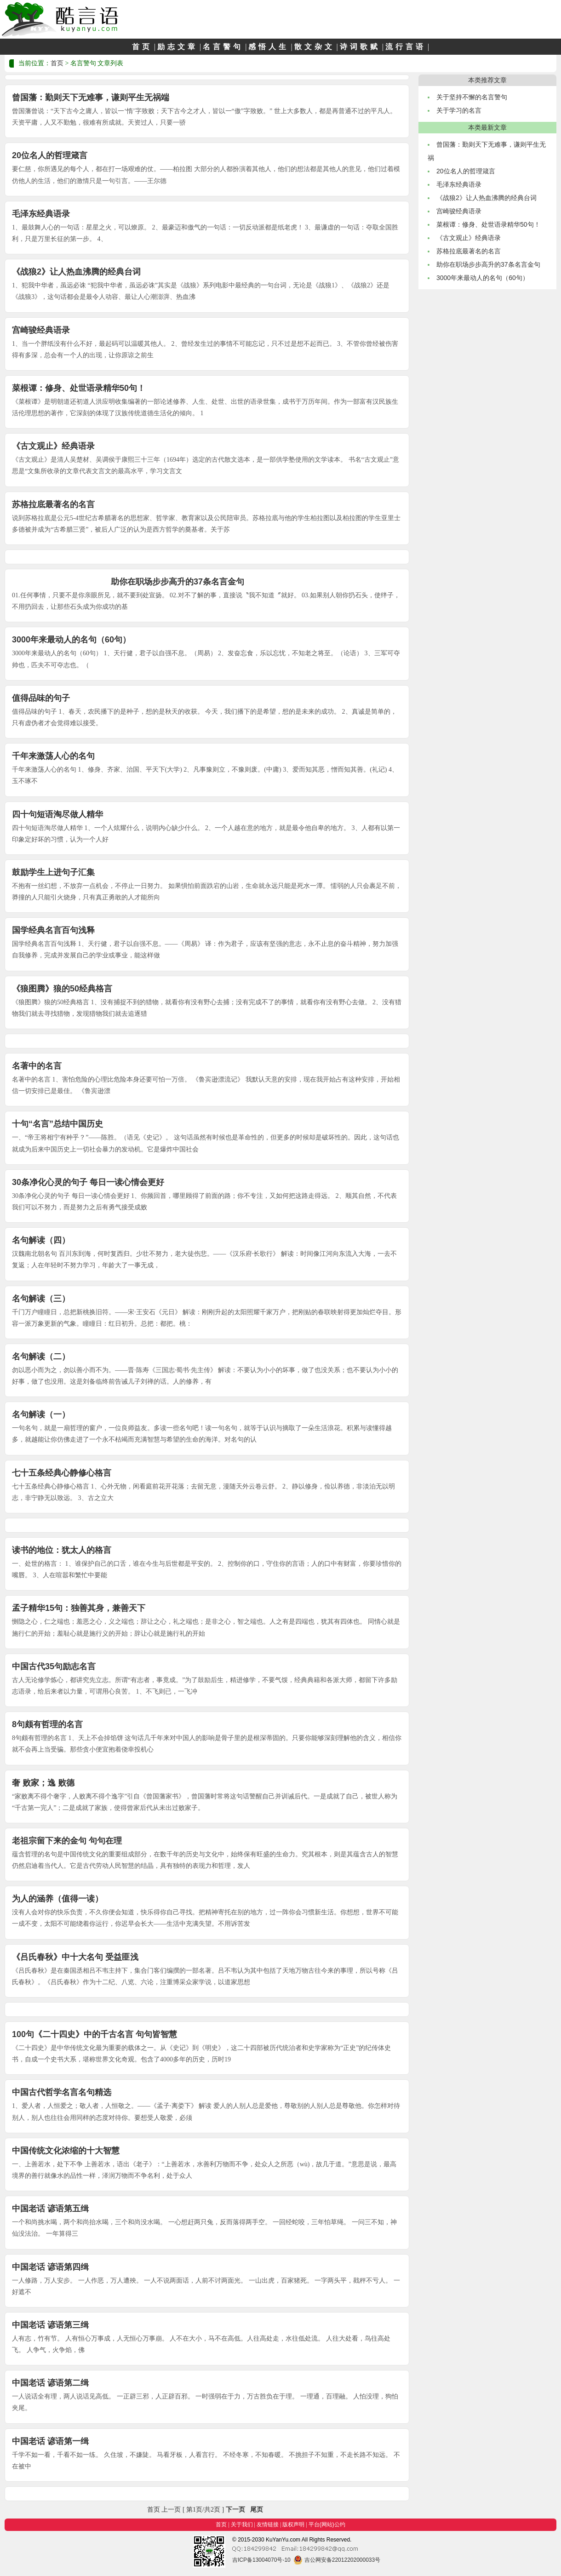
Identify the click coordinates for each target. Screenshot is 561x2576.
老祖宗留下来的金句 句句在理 (67, 1840)
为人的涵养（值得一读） (57, 1898)
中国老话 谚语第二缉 (50, 2382)
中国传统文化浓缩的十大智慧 (66, 2150)
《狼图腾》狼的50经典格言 (62, 988)
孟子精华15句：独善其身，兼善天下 (78, 1608)
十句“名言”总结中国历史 (57, 1123)
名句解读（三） (41, 1298)
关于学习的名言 (458, 110)
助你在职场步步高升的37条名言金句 (177, 581)
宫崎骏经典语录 (41, 330)
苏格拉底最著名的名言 (53, 504)
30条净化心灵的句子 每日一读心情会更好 (88, 1182)
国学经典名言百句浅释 (53, 930)
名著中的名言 (37, 1065)
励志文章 (177, 47)
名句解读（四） (41, 1240)
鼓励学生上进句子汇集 (53, 872)
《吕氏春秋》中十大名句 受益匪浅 (75, 1957)
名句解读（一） (41, 1414)
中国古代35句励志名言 (54, 1666)
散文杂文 (314, 47)
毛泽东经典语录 (41, 213)
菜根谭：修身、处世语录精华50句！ (78, 388)
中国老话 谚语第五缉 (50, 2208)
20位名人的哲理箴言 (49, 155)
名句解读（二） (41, 1356)
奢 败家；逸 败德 (43, 1782)
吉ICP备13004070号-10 (261, 2560)
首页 (142, 47)
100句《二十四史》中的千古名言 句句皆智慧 (94, 2034)
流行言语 (405, 47)
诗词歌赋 (360, 47)
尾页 (256, 2509)
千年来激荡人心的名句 (53, 756)
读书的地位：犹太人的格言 (61, 1550)
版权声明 (293, 2524)
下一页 (235, 2509)
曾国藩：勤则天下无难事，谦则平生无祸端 (90, 97)
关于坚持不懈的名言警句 (471, 97)
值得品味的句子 (41, 698)
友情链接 (268, 2524)
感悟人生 (268, 47)
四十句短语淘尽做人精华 (57, 814)
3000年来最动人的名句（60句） (71, 639)
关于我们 (242, 2524)
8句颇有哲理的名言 (47, 1724)
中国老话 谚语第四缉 (50, 2267)
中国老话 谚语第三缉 (50, 2325)
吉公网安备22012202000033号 (336, 2560)
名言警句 (223, 47)
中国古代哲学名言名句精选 (61, 2092)
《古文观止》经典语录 (53, 446)
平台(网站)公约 (327, 2524)
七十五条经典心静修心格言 (61, 1472)
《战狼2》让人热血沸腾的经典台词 (76, 271)
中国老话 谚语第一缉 (50, 2441)
